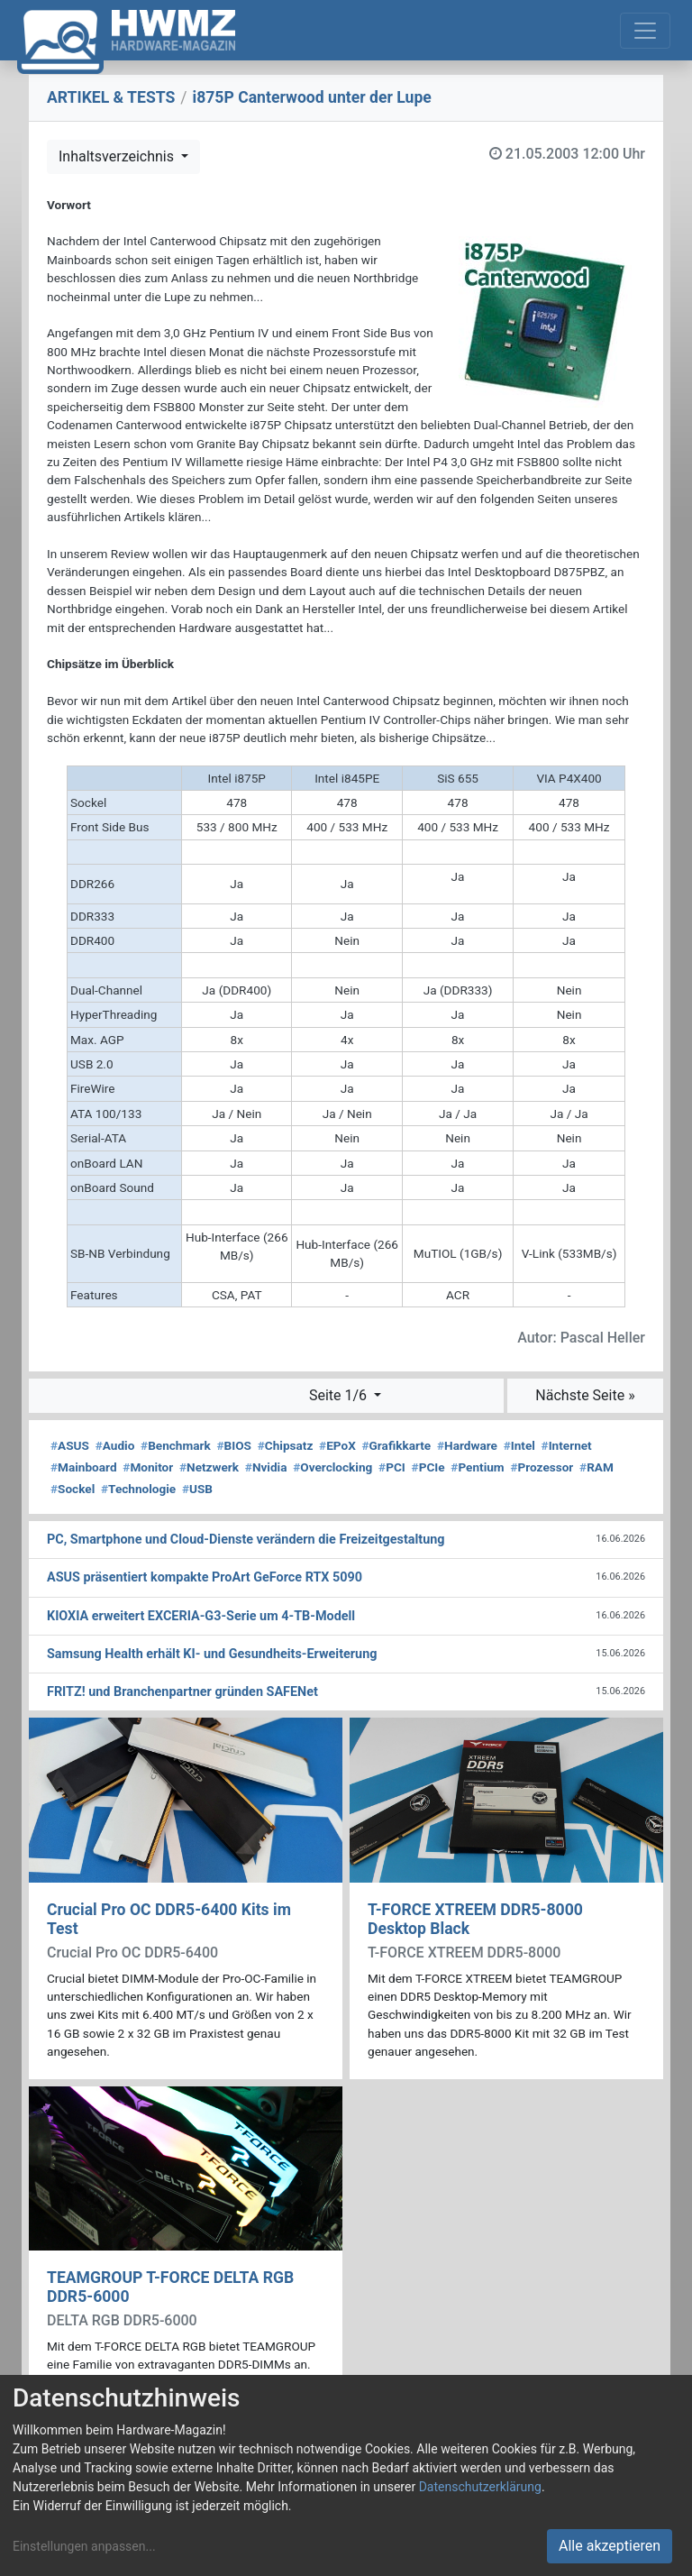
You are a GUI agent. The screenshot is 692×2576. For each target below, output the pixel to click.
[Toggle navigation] (645, 31)
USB (197, 1488)
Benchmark (176, 1445)
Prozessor (541, 1467)
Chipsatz (286, 1445)
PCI (391, 1467)
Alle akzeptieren (609, 2545)
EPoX (337, 1445)
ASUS (69, 1445)
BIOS (234, 1445)
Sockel (72, 1488)
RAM (596, 1467)
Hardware (467, 1445)
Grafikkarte (397, 1445)
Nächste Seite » (584, 1395)
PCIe (428, 1467)
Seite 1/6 (339, 1395)
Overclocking (332, 1467)
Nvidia (266, 1467)
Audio (115, 1445)
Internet (567, 1445)
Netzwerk (209, 1467)
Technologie (138, 1488)
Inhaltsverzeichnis (118, 156)
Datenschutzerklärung (480, 2487)
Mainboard (83, 1467)
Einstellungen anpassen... (84, 2546)
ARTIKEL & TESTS (111, 97)
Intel (519, 1445)
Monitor (148, 1467)
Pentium (477, 1467)
